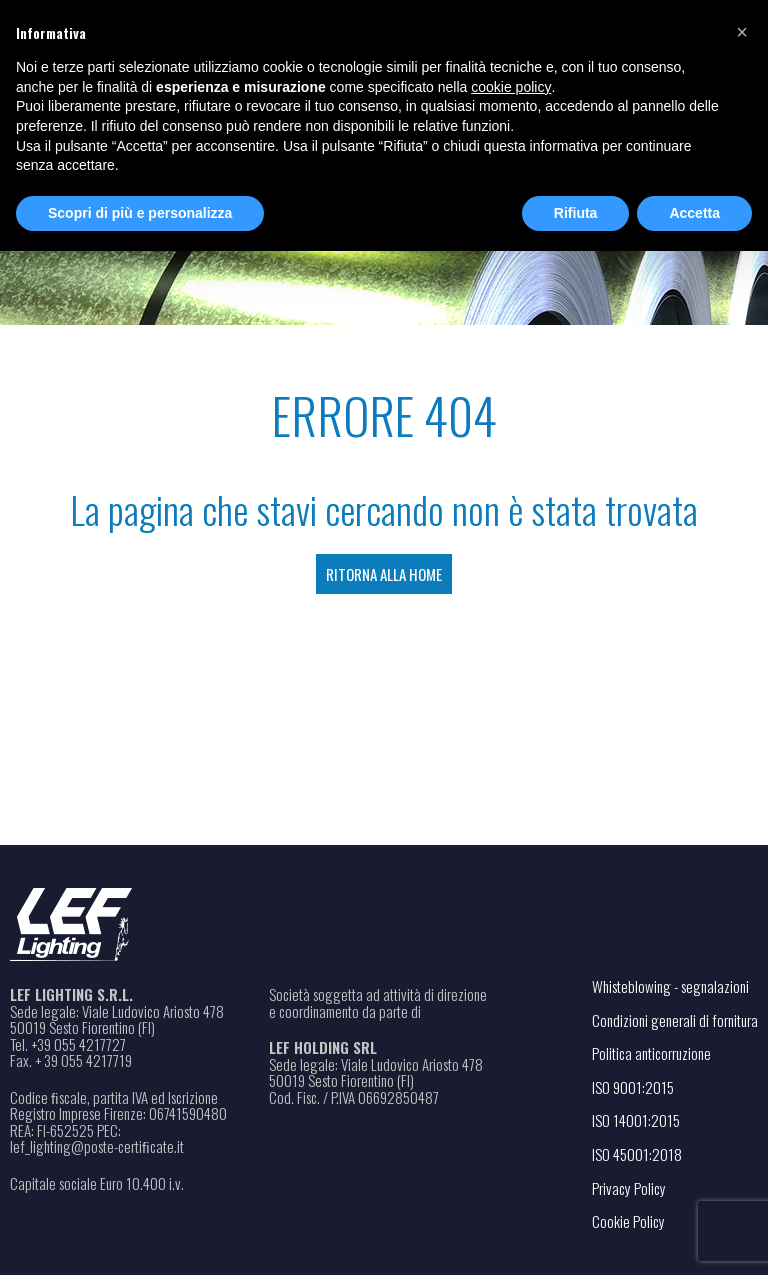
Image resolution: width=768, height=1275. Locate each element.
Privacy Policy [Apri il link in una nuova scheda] (629, 1188)
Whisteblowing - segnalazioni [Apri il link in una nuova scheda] (670, 986)
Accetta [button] (694, 213)
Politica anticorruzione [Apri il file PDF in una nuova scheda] (651, 1053)
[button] (742, 32)
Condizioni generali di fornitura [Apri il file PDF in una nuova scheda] (675, 1020)
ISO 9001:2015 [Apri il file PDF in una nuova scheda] (633, 1087)
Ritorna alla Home (384, 574)
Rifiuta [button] (576, 213)
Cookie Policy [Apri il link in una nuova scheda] (628, 1221)
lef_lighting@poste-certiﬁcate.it (97, 1146)
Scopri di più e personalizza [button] (140, 213)
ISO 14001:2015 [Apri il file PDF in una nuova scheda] (636, 1120)
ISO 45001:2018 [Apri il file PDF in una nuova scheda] (637, 1154)
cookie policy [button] (511, 87)
